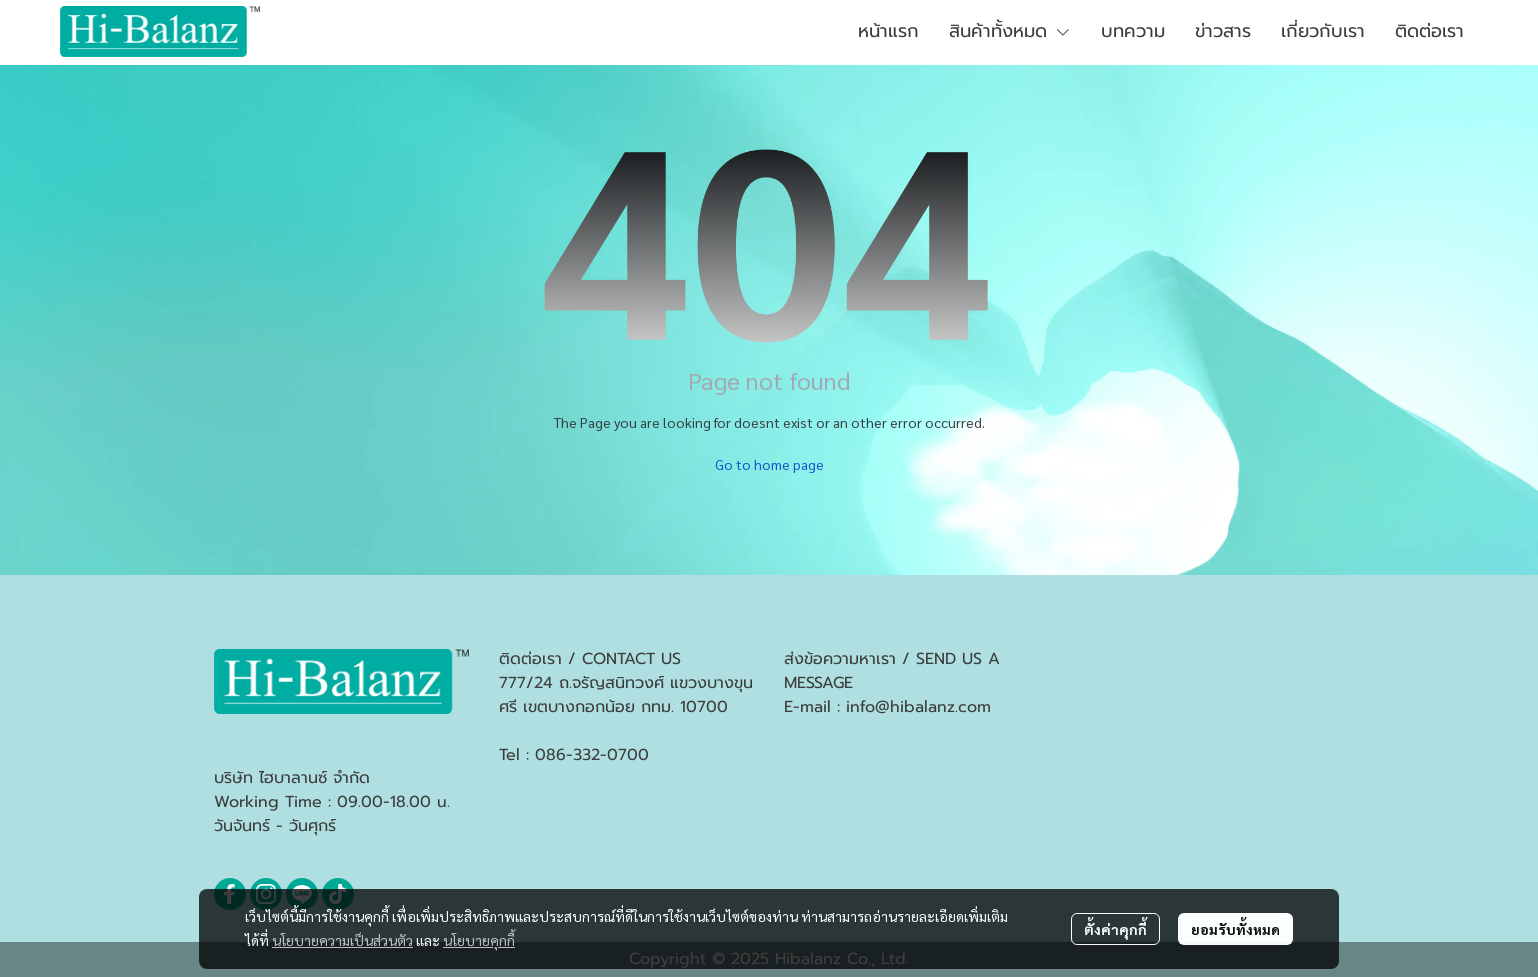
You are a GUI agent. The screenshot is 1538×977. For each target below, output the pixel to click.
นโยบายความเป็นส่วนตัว (342, 940)
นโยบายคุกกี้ (479, 940)
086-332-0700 (592, 755)
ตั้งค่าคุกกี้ (1115, 929)
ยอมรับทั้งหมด (1235, 929)
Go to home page (769, 464)
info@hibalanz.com (918, 707)
